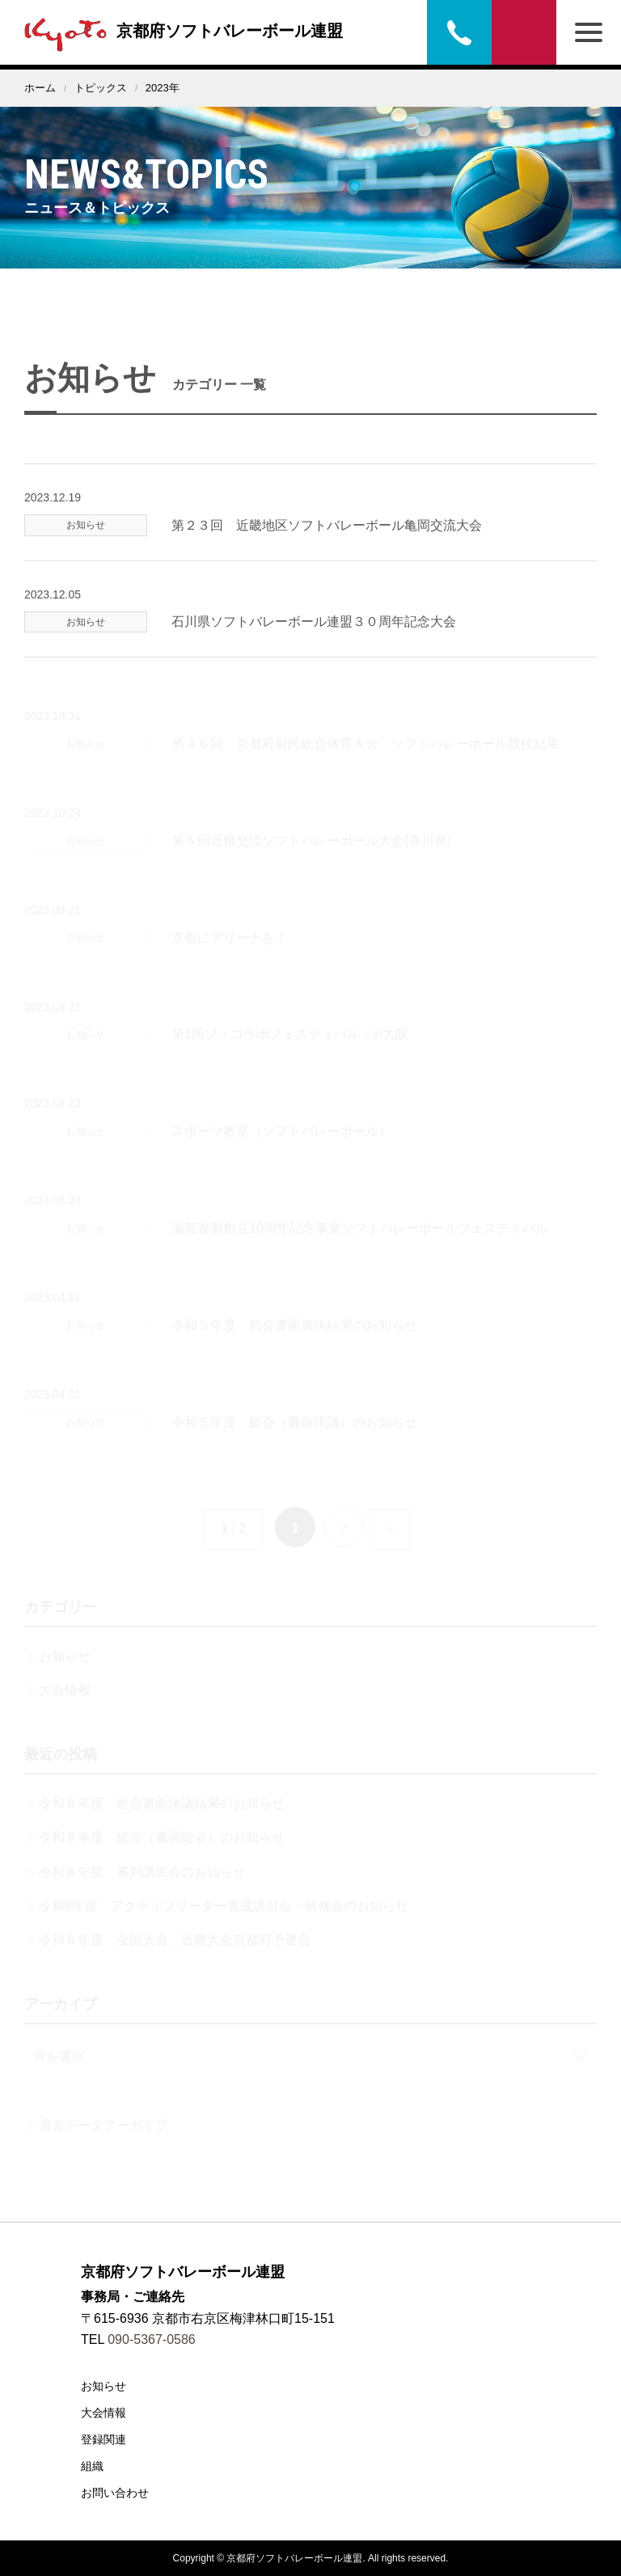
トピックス (100, 88)
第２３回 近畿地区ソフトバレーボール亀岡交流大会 (326, 549)
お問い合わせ (524, 32)
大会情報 (103, 2412)
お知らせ (103, 2385)
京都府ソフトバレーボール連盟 (179, 31)
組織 (92, 2466)
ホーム (40, 88)
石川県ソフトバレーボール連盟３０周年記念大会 (313, 646)
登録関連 (103, 2439)
